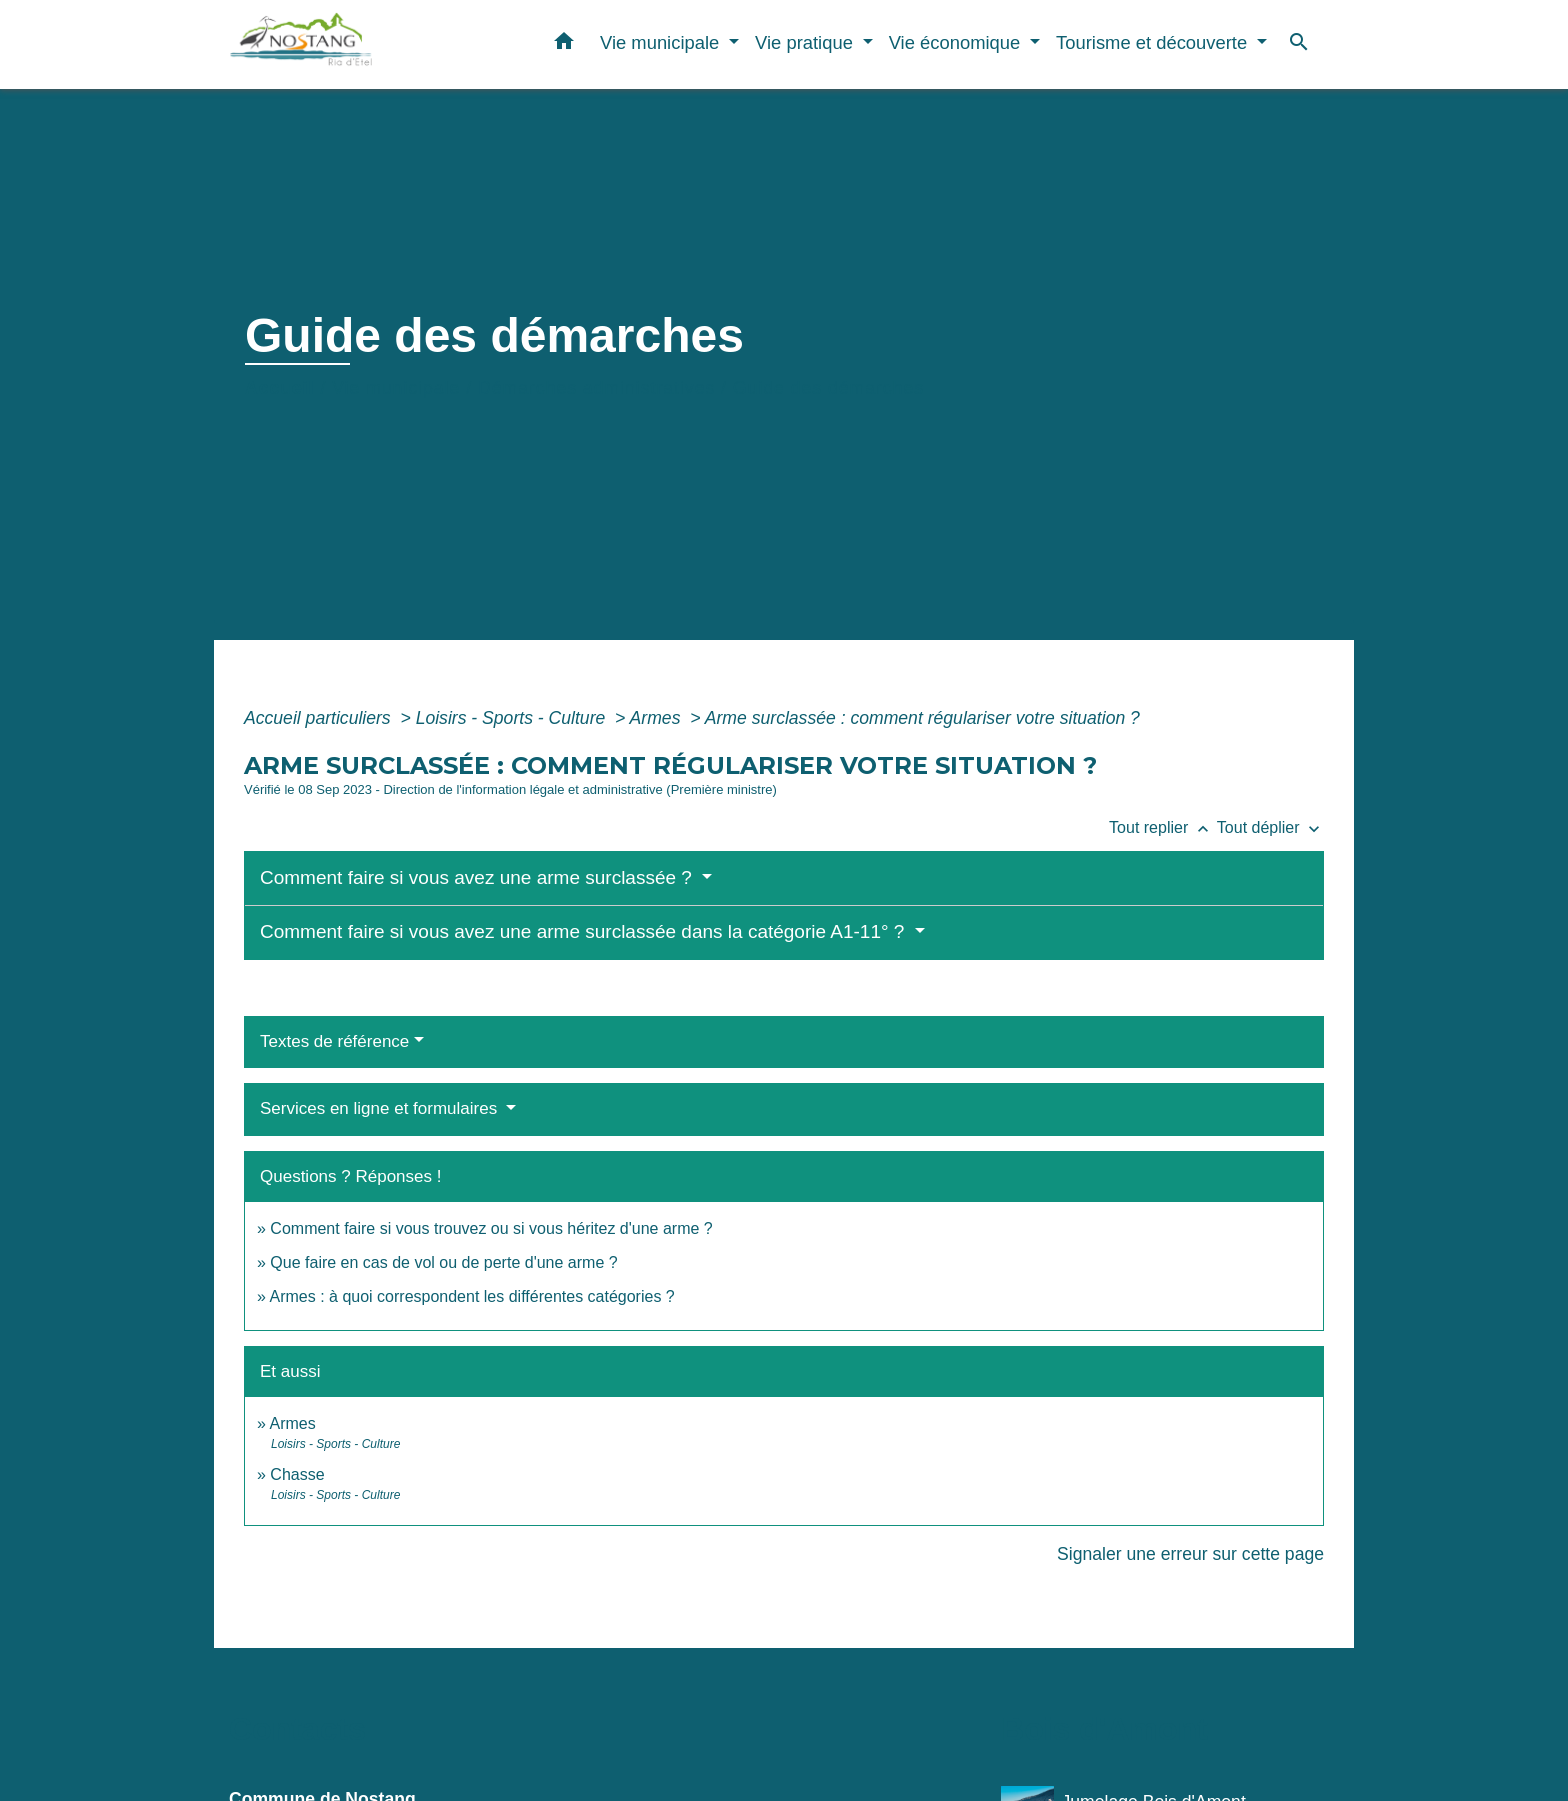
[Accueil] (354, 44)
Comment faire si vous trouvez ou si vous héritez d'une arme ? (491, 1228)
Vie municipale (396, 388)
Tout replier (1163, 827)
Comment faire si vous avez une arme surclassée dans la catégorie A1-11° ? (585, 931)
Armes (658, 718)
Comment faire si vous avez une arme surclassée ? (478, 877)
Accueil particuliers (320, 718)
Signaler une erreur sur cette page (1190, 1554)
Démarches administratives (596, 388)
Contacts (297, 1729)
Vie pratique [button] (806, 42)
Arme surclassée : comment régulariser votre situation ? (922, 718)
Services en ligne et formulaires (381, 1108)
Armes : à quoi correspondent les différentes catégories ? (471, 1296)
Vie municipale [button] (662, 42)
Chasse (297, 1474)
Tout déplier (1270, 827)
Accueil (280, 388)
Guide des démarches (828, 388)
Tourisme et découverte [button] (1154, 42)
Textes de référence (334, 1041)
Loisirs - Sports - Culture (513, 718)
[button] (564, 45)
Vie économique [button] (957, 42)
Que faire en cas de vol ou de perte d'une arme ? (443, 1262)
